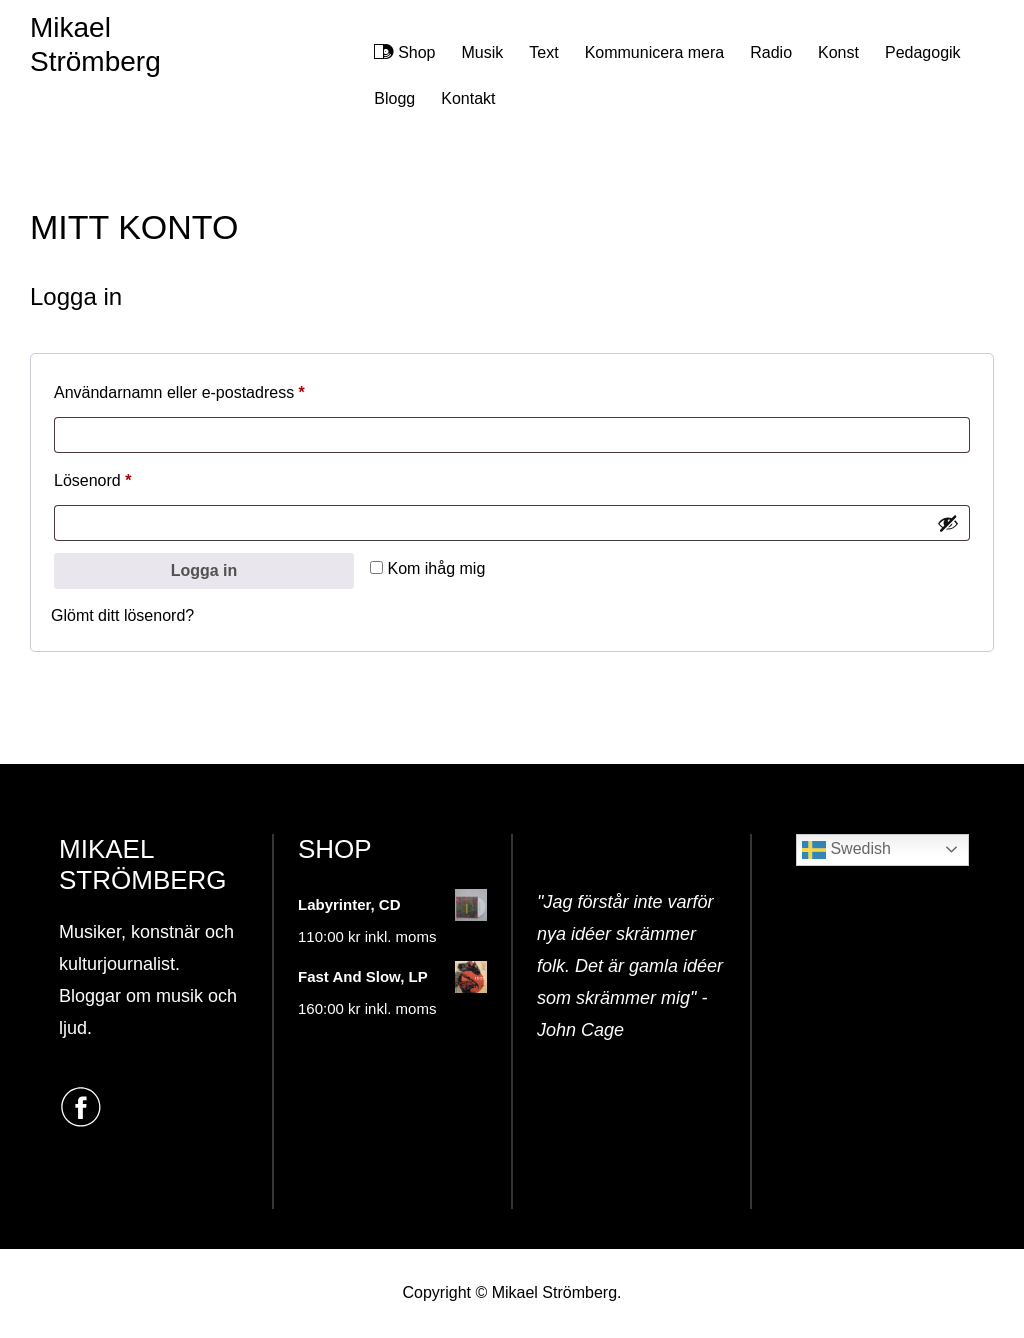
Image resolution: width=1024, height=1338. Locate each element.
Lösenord (136, 477)
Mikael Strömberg (95, 44)
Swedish (846, 850)
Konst (838, 52)
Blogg (394, 98)
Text (543, 52)
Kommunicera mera (655, 52)
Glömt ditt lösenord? (122, 615)
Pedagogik (923, 52)
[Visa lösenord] (948, 523)
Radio (771, 52)
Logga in (204, 570)
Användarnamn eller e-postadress (223, 389)
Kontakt (468, 98)
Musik (483, 52)
